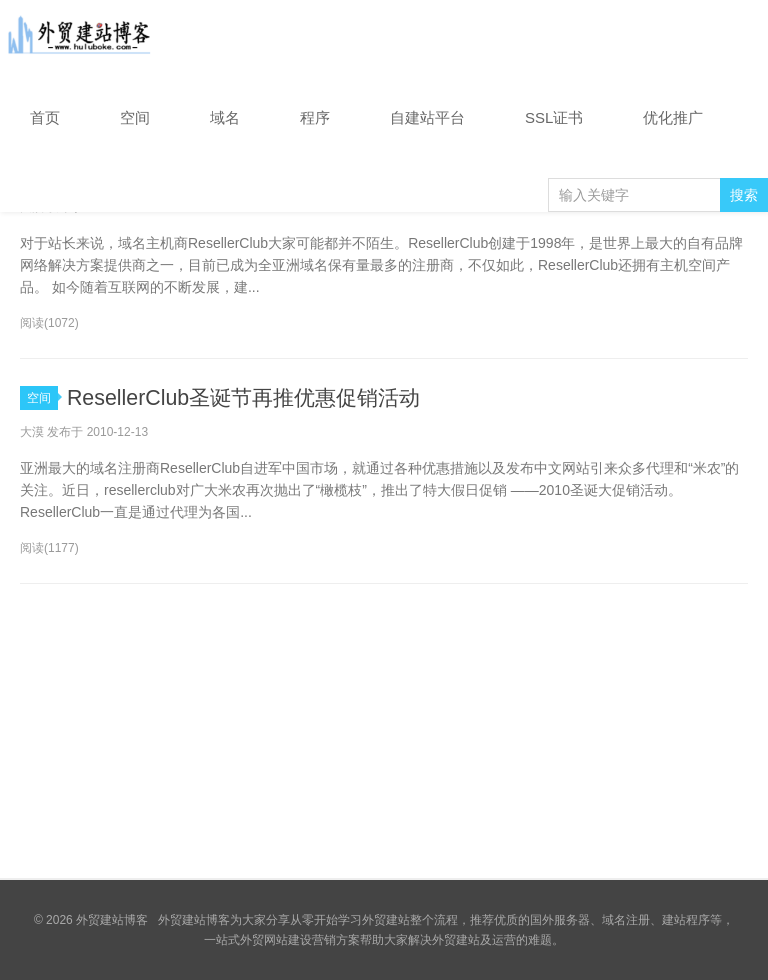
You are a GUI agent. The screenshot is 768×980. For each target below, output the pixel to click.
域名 (225, 117)
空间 (135, 117)
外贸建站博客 (80, 39)
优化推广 (673, 117)
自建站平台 (427, 117)
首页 (45, 117)
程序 (315, 117)
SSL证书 (554, 117)
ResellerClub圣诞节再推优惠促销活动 (251, 397)
